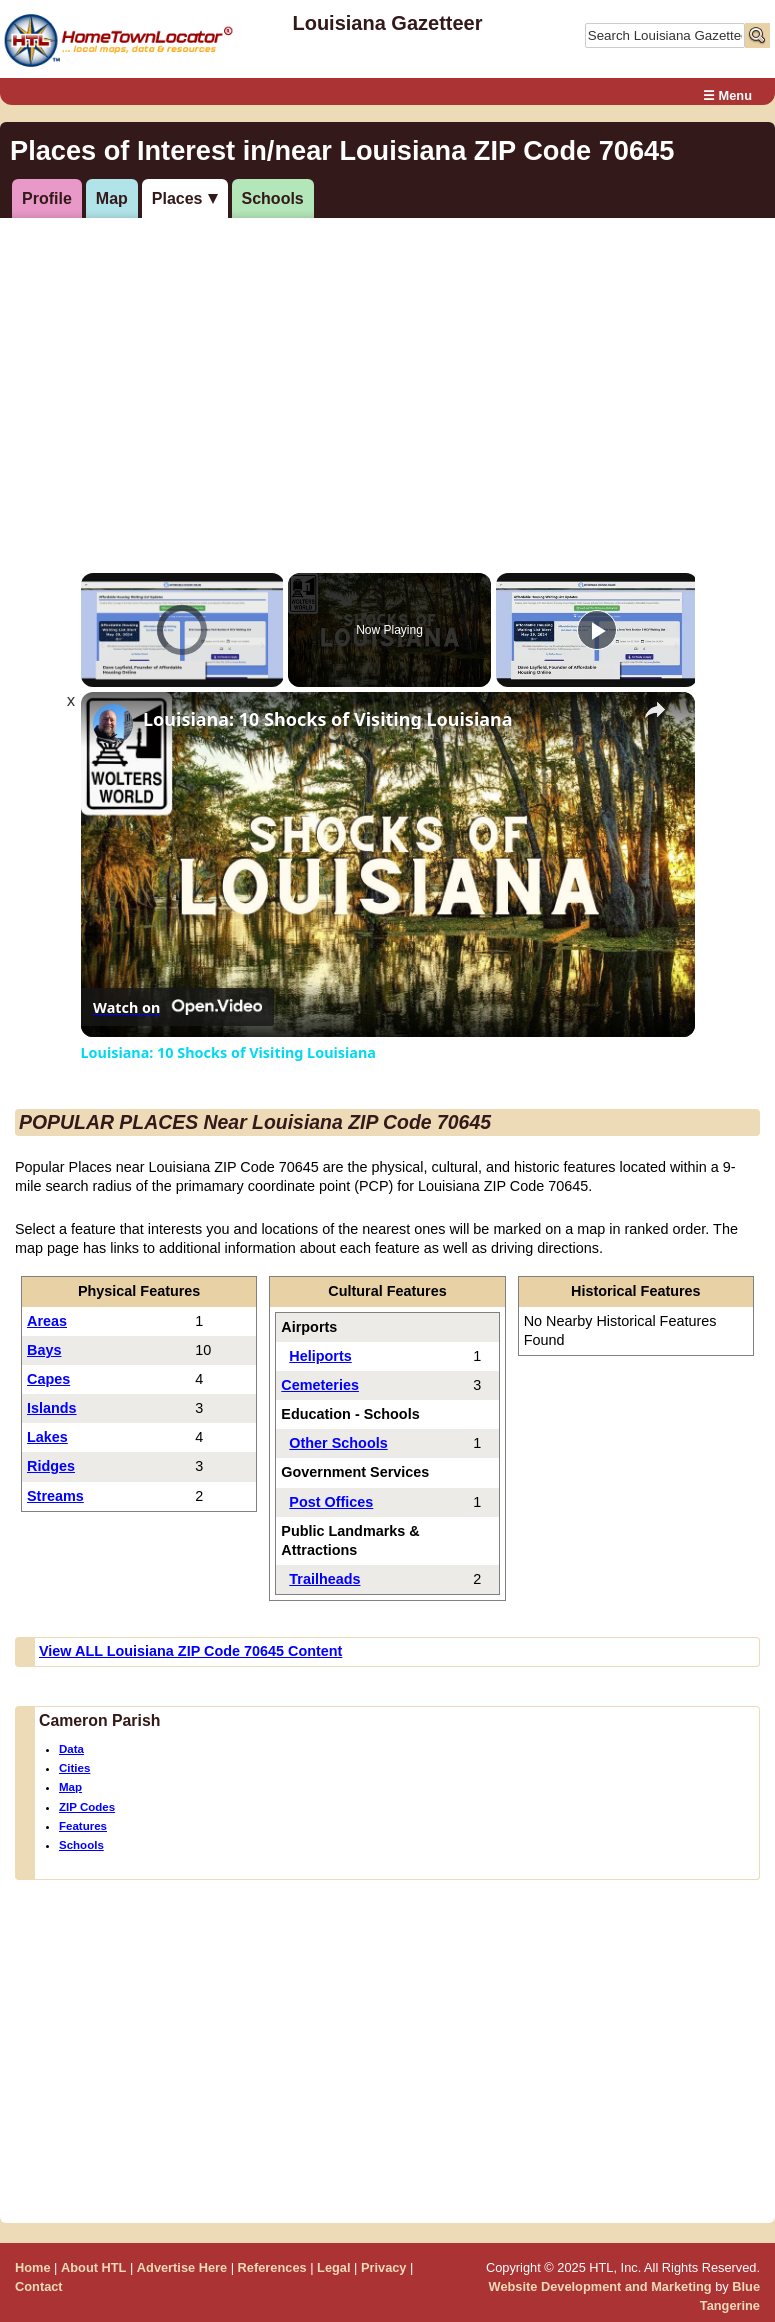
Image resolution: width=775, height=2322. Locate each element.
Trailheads (324, 1579)
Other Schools (338, 1443)
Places (177, 198)
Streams (55, 1496)
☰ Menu (727, 95)
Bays (44, 1350)
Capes (48, 1379)
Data (71, 1749)
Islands (52, 1408)
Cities (74, 1768)
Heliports (320, 1356)
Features (83, 1826)
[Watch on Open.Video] (177, 1007)
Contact (39, 2286)
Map (112, 198)
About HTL (93, 2267)
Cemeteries (320, 1385)
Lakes (47, 1437)
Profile (47, 198)
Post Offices (331, 1502)
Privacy (384, 2267)
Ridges (51, 1466)
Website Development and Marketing (600, 2286)
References (272, 2267)
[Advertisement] (384, 373)
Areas (47, 1321)
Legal (333, 2267)
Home (33, 2267)
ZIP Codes (87, 1807)
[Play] (597, 630)
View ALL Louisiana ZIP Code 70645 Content (190, 1651)
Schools (273, 198)
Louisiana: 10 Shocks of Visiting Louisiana (328, 719)
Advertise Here (182, 2267)
